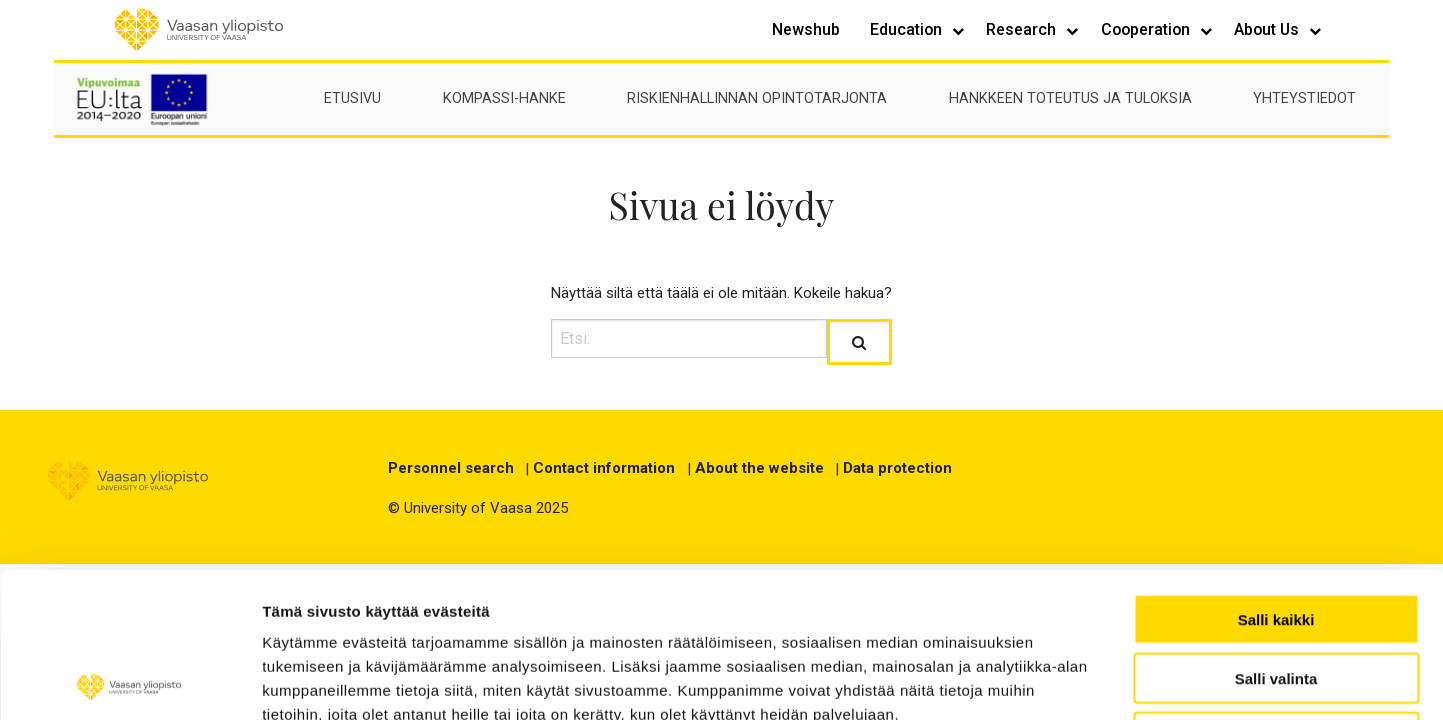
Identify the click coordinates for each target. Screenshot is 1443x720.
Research (1023, 29)
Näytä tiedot (1198, 680)
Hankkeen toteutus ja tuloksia (1070, 98)
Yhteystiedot (1304, 98)
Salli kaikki (1276, 474)
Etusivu (352, 98)
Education (908, 29)
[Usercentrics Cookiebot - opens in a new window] (129, 681)
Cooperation (1147, 29)
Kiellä (1276, 592)
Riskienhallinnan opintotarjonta (757, 98)
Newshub (806, 29)
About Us (1268, 29)
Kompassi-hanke (504, 98)
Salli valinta (1276, 533)
